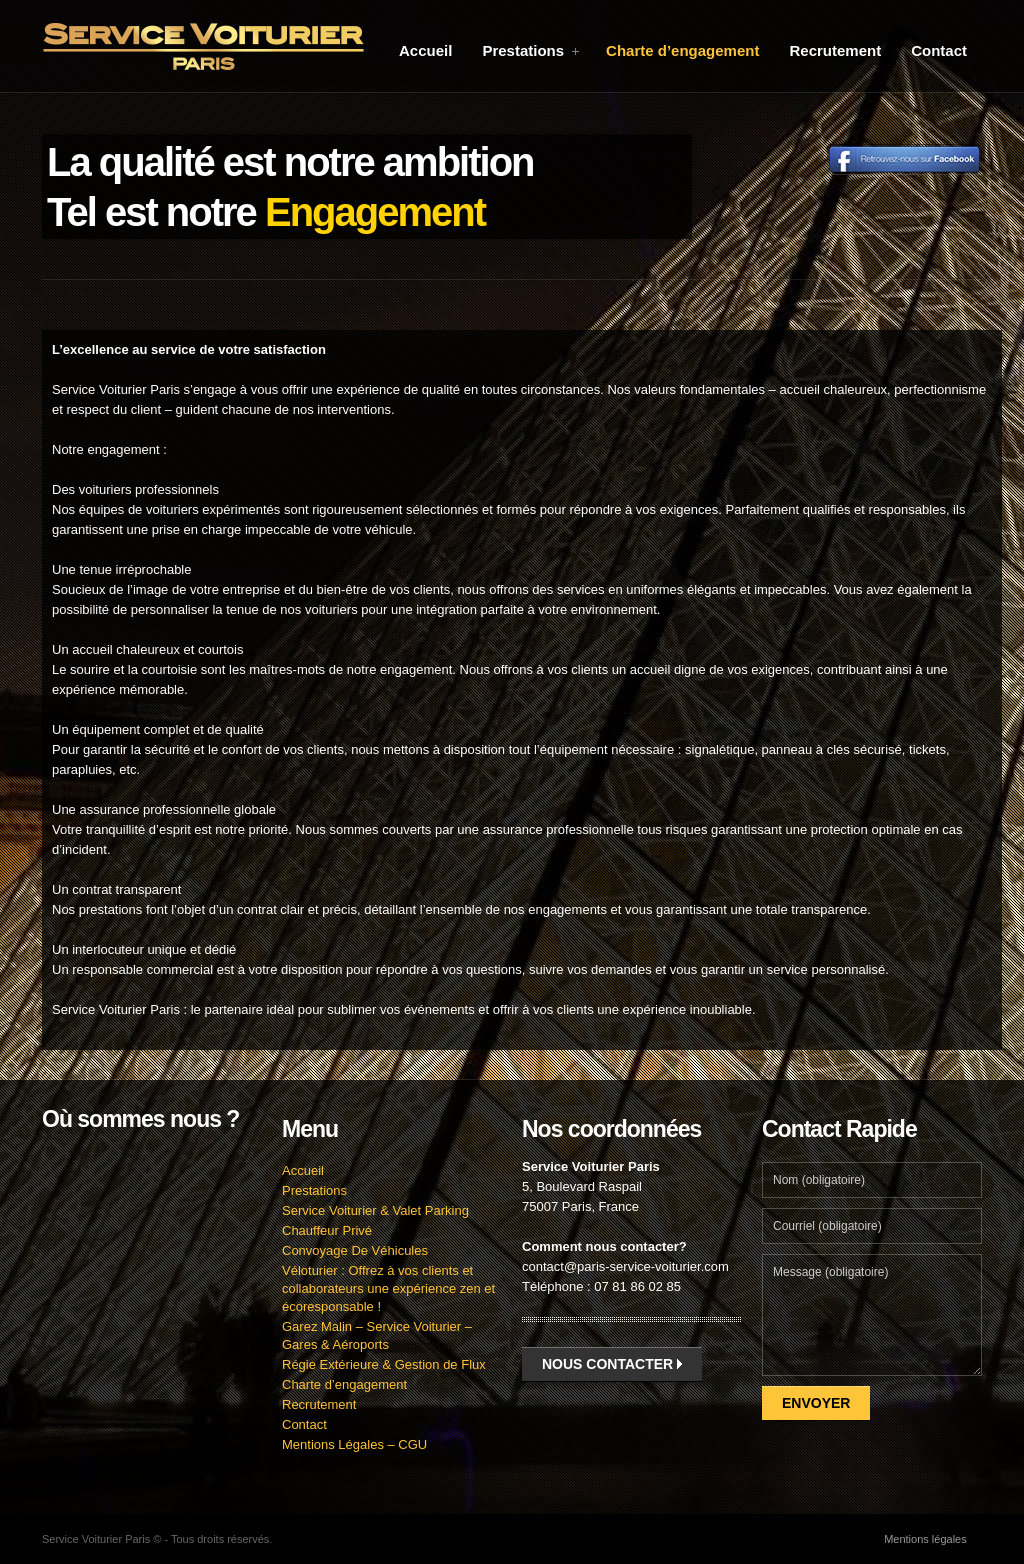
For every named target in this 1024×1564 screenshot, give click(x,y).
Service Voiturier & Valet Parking (375, 1210)
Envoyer (816, 1403)
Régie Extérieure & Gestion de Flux (384, 1364)
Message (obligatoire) (872, 1315)
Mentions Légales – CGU (354, 1444)
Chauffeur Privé (327, 1230)
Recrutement (835, 50)
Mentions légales (925, 1539)
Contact (939, 50)
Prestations (531, 50)
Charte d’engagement (682, 50)
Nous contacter (612, 1364)
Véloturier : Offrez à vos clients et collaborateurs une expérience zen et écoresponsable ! (388, 1288)
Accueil (425, 50)
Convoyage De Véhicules (355, 1250)
